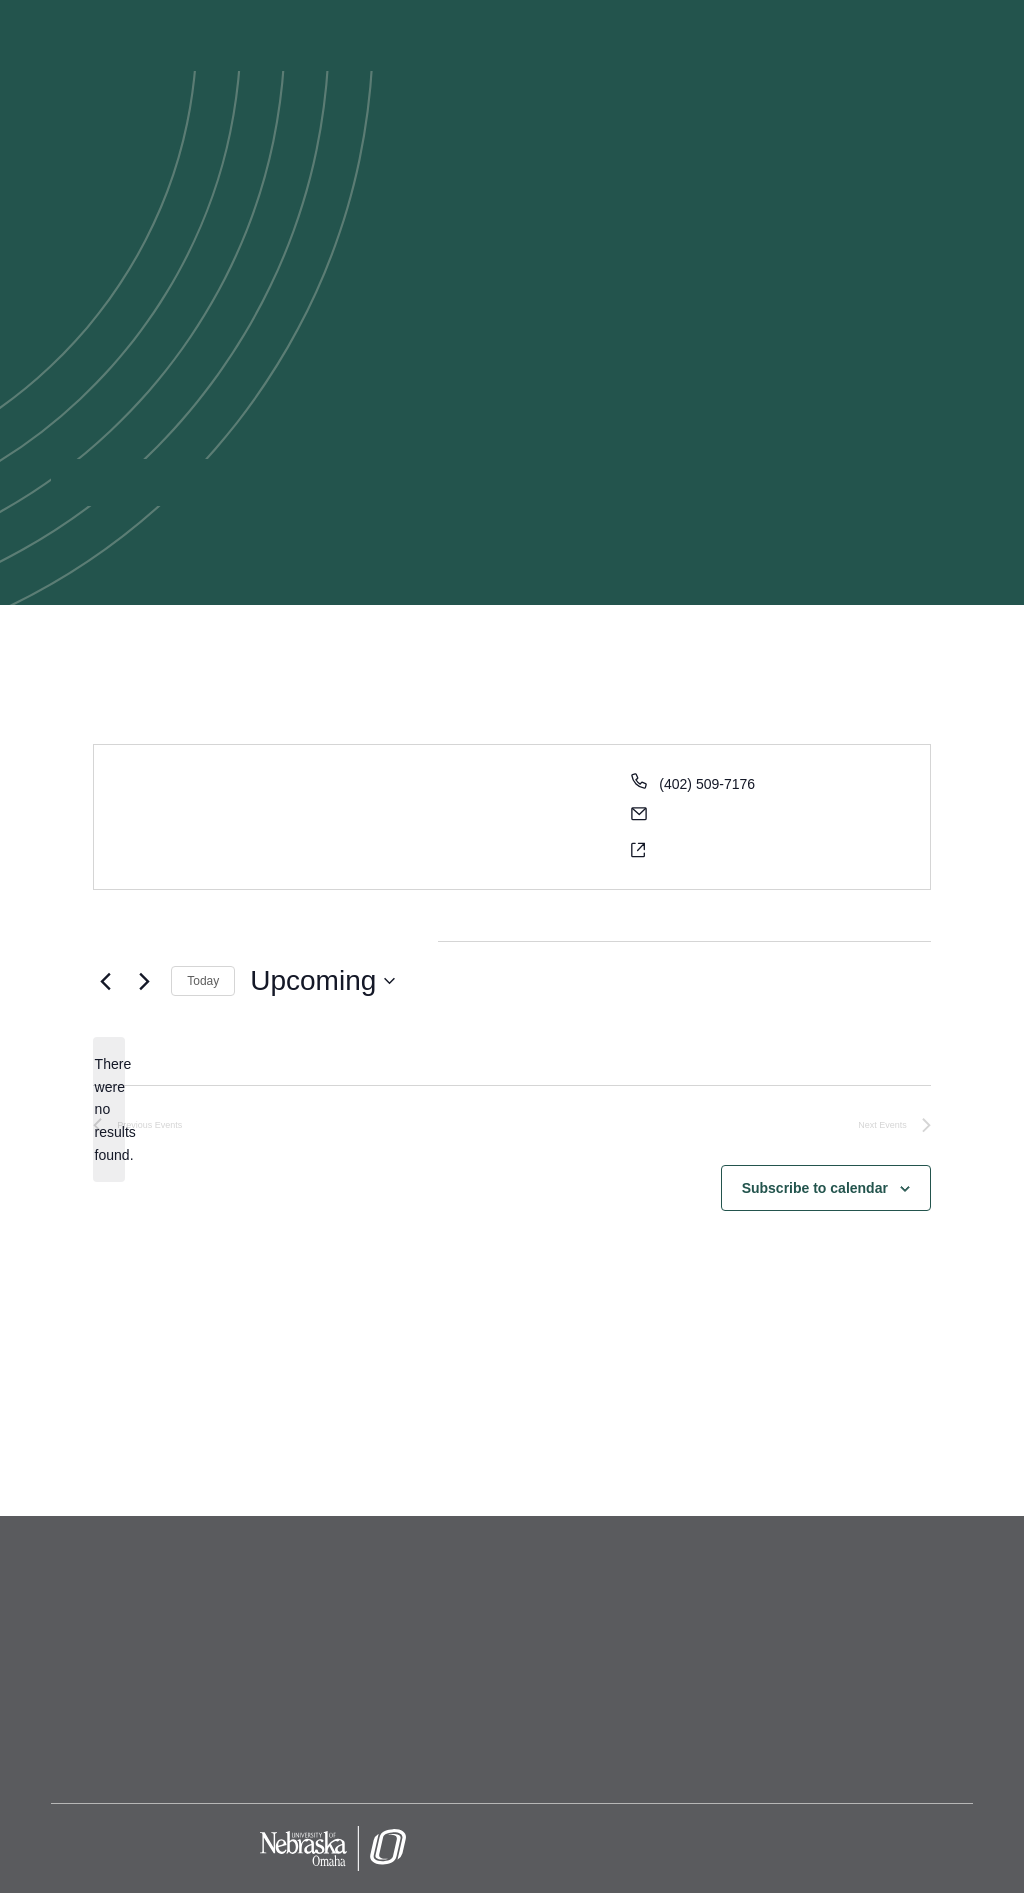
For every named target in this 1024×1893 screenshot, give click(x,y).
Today (203, 981)
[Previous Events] (105, 981)
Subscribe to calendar (815, 1188)
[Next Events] (144, 981)
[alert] (109, 1109)
